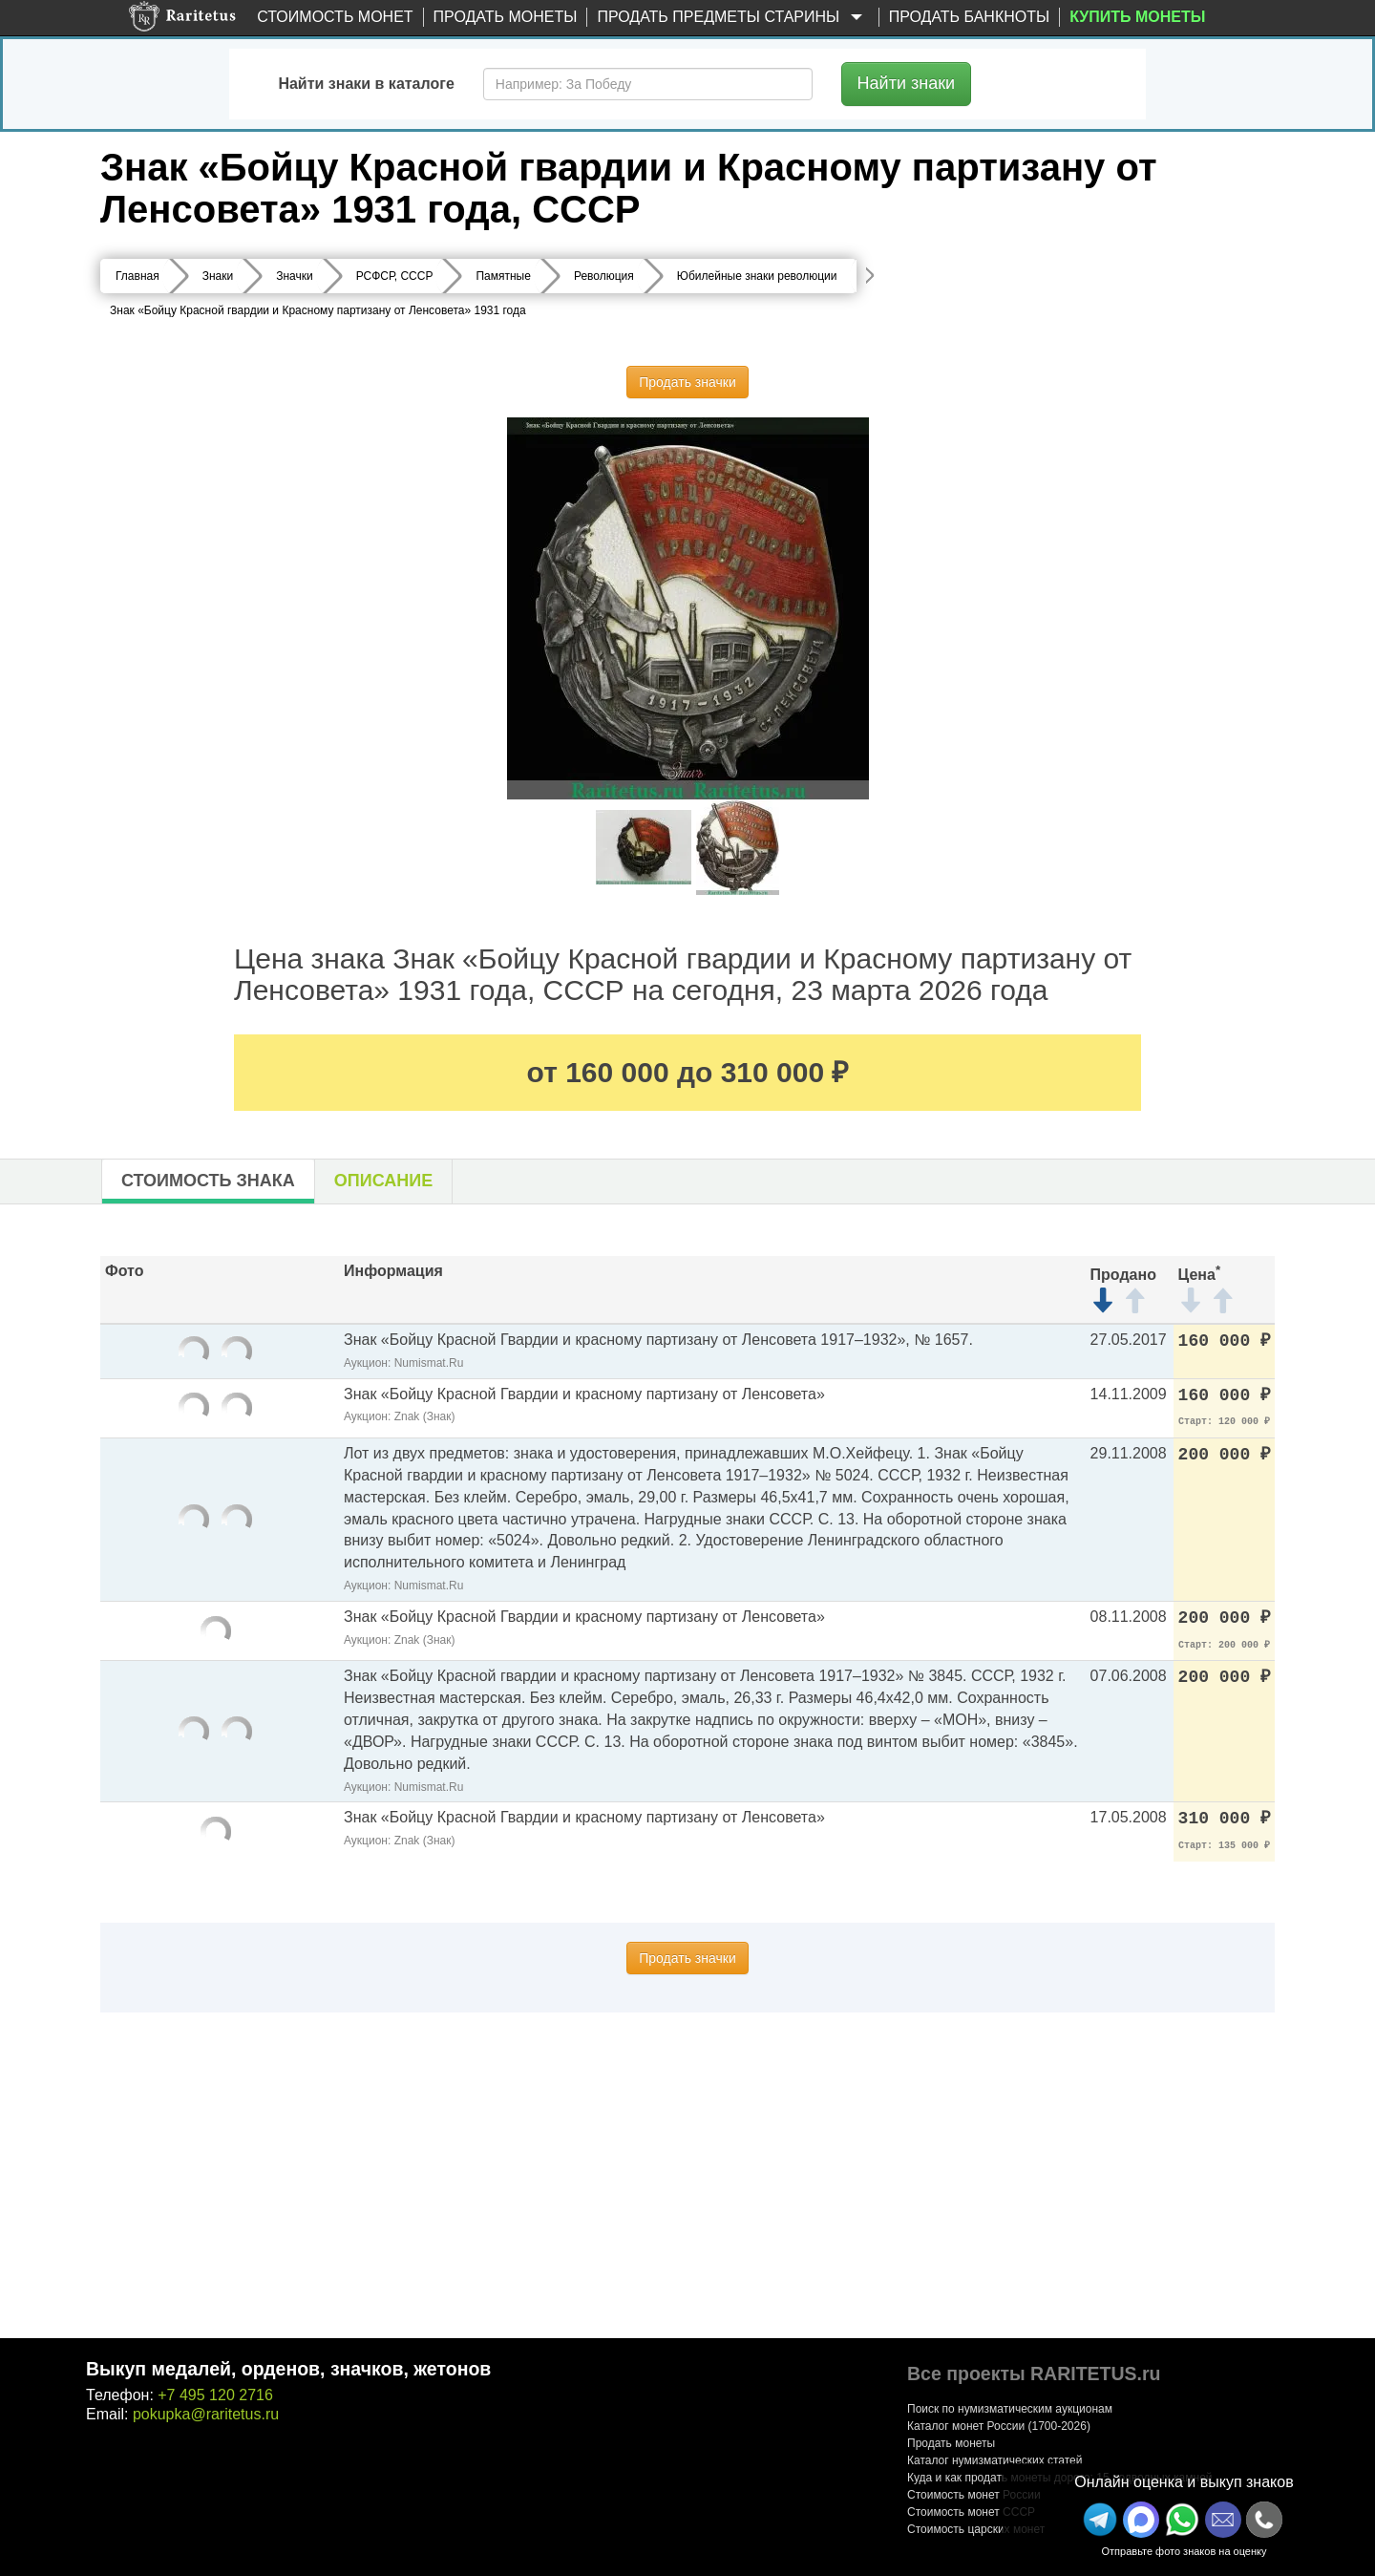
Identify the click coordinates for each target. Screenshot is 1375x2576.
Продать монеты (506, 17)
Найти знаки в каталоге (366, 83)
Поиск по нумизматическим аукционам (1009, 2409)
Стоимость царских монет (976, 2529)
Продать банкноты (969, 17)
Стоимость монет (334, 17)
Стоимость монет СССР (971, 2512)
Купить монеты (1137, 17)
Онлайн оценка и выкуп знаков (1183, 2482)
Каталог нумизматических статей (995, 2460)
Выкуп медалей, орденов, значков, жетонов (288, 2368)
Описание (383, 1180)
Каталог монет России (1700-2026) (998, 2426)
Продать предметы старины (732, 18)
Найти (906, 83)
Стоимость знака (208, 1180)
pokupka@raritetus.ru (206, 2414)
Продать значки (687, 382)
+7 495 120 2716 (215, 2395)
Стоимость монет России (974, 2494)
